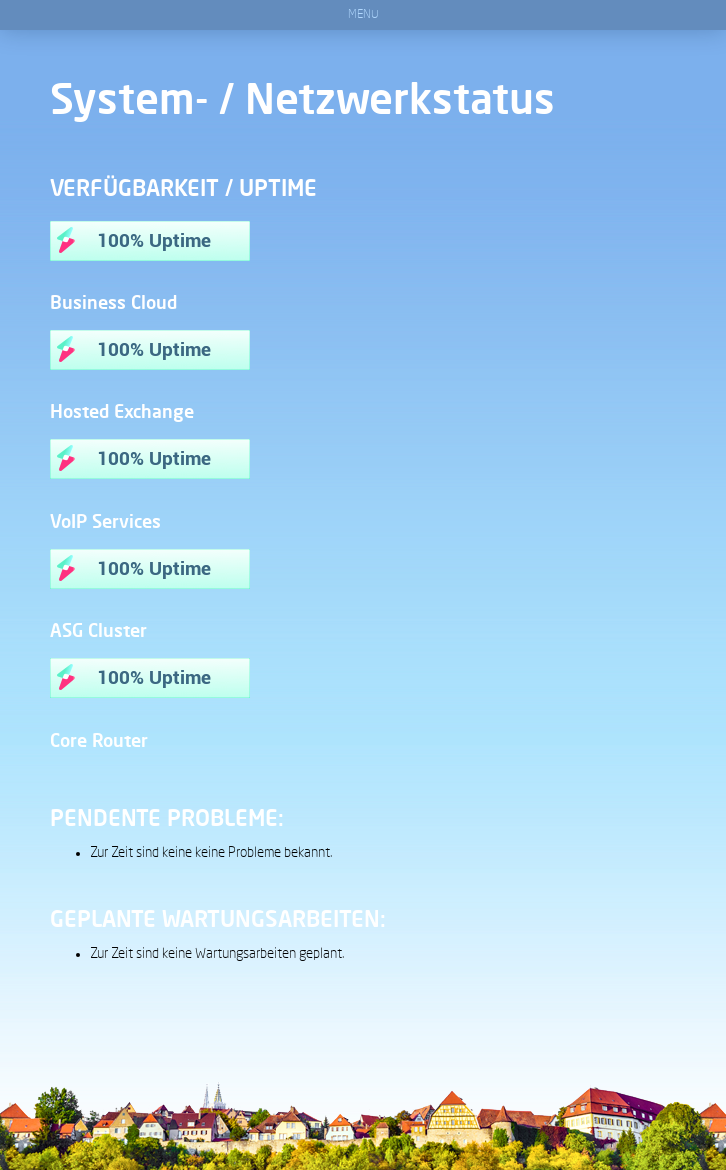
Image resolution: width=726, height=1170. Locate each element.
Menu (363, 15)
